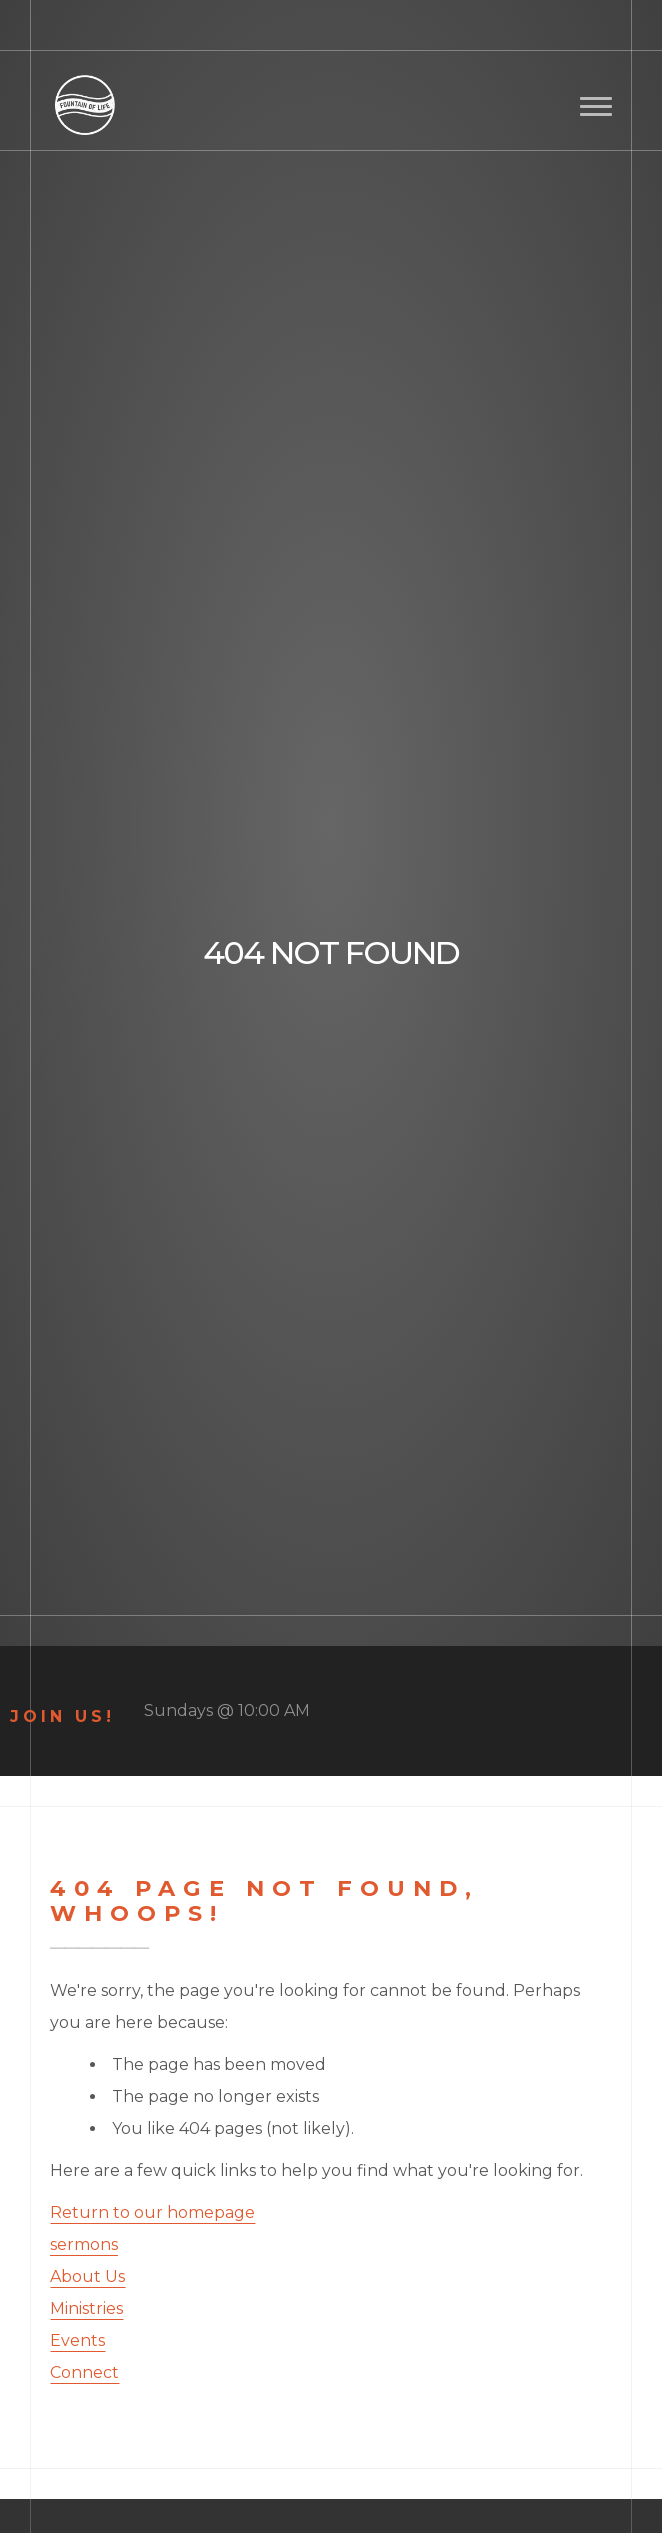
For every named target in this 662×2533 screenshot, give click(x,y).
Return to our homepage (152, 2212)
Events (77, 2340)
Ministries (86, 2308)
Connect (84, 2372)
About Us (87, 2276)
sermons (84, 2244)
